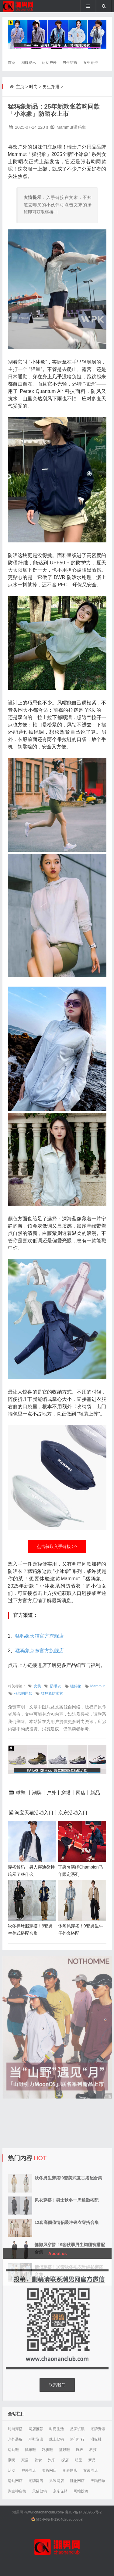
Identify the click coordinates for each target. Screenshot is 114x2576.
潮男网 (17, 2512)
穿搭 (66, 1792)
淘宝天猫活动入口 (34, 1812)
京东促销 (60, 2491)
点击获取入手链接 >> (57, 1546)
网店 (80, 1792)
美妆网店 (49, 2470)
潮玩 (11, 2460)
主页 (20, 86)
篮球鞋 (64, 2450)
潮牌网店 (36, 2481)
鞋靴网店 (77, 2481)
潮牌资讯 (28, 62)
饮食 (38, 2460)
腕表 (79, 2450)
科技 (93, 2450)
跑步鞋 (47, 2450)
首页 (11, 62)
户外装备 (15, 2439)
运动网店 (15, 2481)
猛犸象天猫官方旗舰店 (39, 1636)
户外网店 (28, 2470)
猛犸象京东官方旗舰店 (39, 1650)
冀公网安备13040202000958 (59, 2519)
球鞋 (21, 1792)
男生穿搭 (70, 62)
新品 (95, 1792)
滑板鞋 (96, 2439)
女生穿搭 (90, 62)
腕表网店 (70, 2470)
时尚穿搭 (15, 2429)
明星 (78, 2460)
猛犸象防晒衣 (52, 1693)
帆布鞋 (30, 2450)
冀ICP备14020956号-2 (83, 2512)
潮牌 (37, 1792)
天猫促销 (39, 2491)
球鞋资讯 (36, 2439)
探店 (65, 2460)
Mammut (97, 1686)
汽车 (51, 2460)
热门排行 (77, 2439)
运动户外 (49, 62)
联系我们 (57, 2385)
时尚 (33, 86)
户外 (51, 1792)
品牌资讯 (77, 2429)
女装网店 (90, 2470)
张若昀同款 (23, 1693)
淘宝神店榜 (17, 2491)
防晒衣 (55, 1686)
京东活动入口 (73, 1812)
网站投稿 (81, 2491)
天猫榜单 (98, 2481)
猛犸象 (75, 1686)
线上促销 (56, 2439)
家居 (25, 2460)
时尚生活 (56, 2429)
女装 (37, 1686)
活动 (11, 2470)
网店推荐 (36, 2429)
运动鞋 (13, 2450)
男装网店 (56, 2481)
